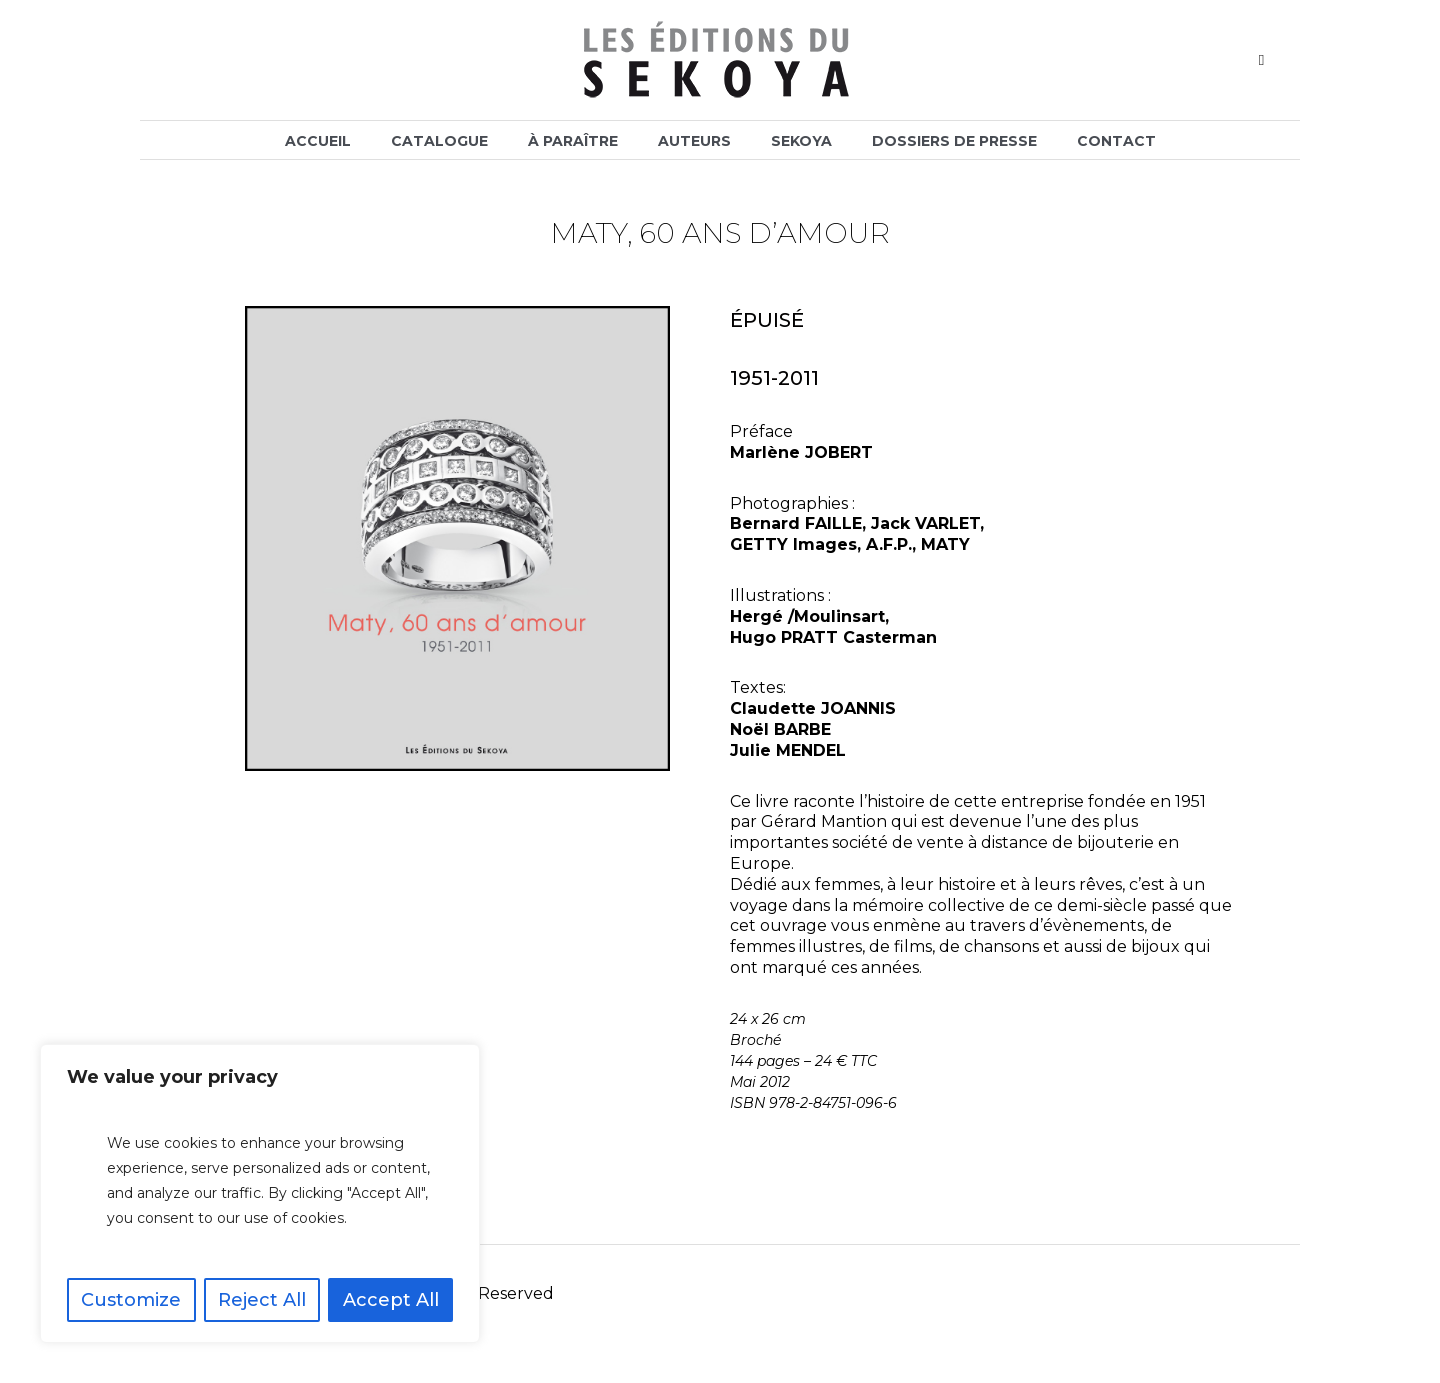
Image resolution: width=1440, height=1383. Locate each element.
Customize (131, 1300)
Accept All (391, 1300)
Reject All (262, 1300)
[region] (260, 1193)
